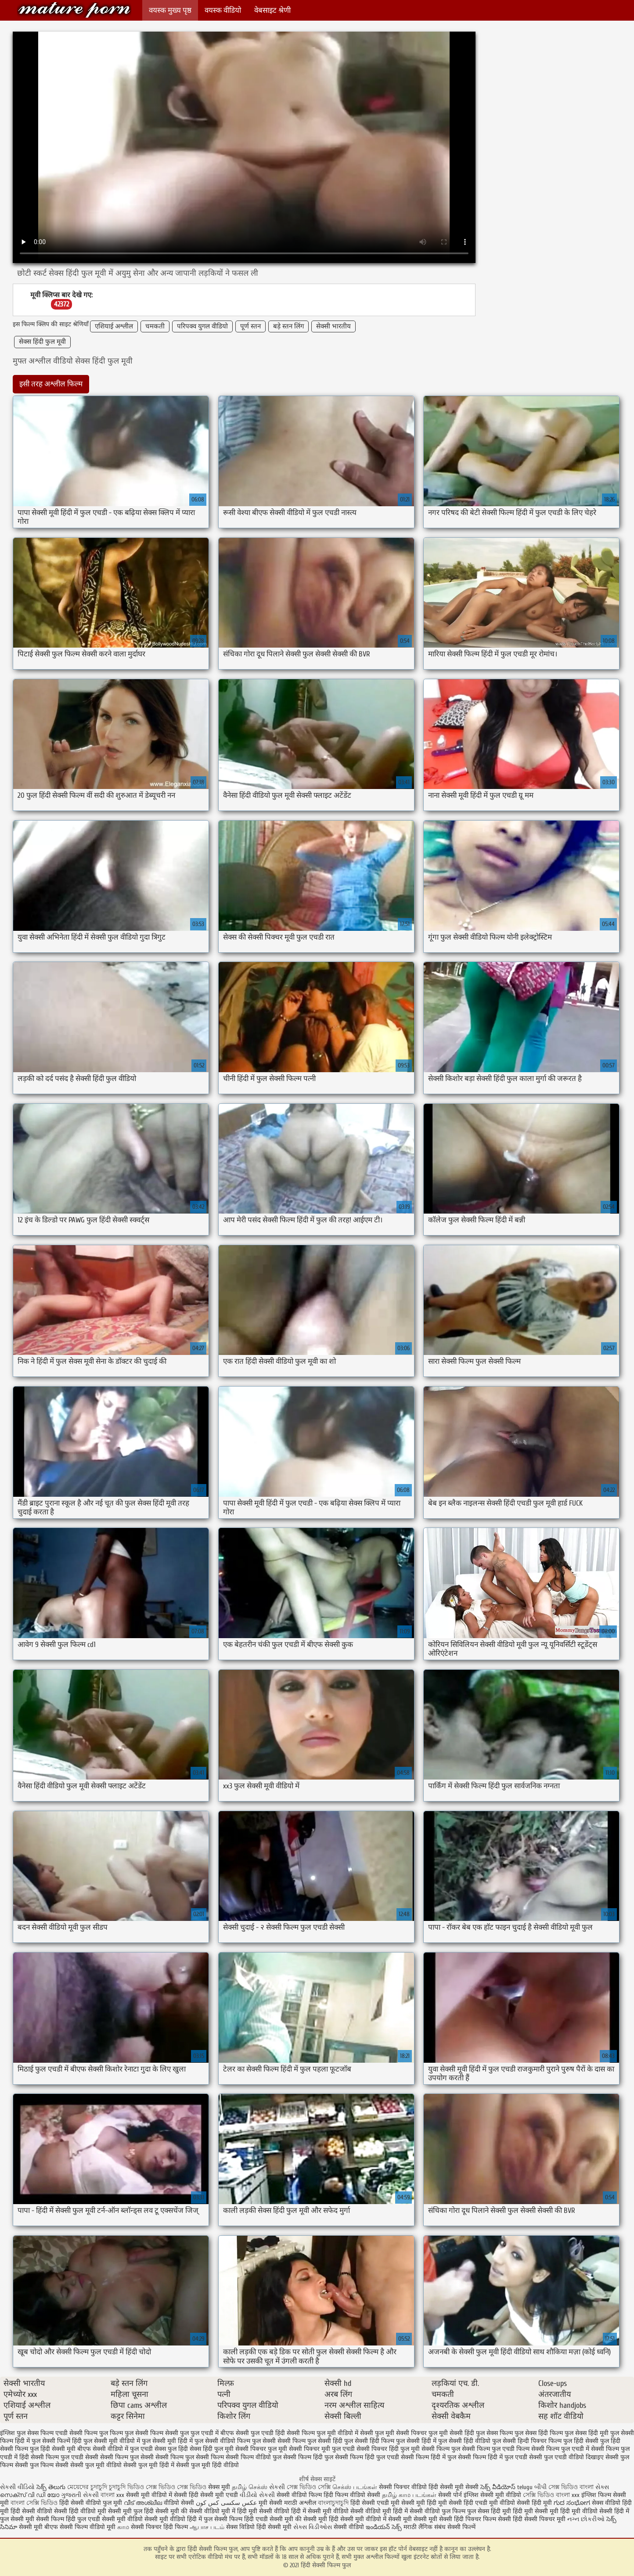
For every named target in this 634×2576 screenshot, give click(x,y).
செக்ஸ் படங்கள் (354, 2487)
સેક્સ (602, 2487)
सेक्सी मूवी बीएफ (38, 2527)
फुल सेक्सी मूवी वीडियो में (111, 2441)
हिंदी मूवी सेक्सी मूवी (536, 2511)
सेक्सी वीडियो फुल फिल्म (438, 2511)
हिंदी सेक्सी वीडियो (31, 2511)
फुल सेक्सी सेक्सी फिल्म (279, 2441)
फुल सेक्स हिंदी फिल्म (539, 2433)
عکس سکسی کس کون (226, 2503)
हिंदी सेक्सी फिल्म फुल (74, 10)
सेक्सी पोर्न (450, 2495)
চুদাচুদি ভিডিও (127, 2487)
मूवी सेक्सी (271, 2503)
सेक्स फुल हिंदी (171, 2449)
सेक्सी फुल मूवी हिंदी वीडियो (207, 2465)
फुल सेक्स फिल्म (494, 2433)
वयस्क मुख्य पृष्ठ (170, 10)
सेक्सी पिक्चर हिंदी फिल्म (160, 2527)
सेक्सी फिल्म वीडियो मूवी (88, 2527)
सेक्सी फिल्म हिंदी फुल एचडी (367, 2457)
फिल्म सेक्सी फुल (169, 2433)
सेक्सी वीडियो (350, 2527)
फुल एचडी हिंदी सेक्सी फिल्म (283, 2433)
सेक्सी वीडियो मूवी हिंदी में (380, 2511)
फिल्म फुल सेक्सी (129, 2433)
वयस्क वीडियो (223, 10)
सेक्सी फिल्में (461, 2527)
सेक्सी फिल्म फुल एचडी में (560, 2449)
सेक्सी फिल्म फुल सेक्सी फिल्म (189, 2457)
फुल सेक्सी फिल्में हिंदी (57, 2441)
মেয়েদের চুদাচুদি (88, 2487)
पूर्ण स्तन (250, 326)
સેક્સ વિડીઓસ (312, 2527)
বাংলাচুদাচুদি (334, 2503)
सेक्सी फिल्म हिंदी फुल (308, 2457)
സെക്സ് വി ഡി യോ (29, 2495)
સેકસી (278, 2487)
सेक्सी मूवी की (171, 2511)
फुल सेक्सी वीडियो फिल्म (222, 2441)
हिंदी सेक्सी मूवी (274, 2527)
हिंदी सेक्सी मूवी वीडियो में (357, 2519)
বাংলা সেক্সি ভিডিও (35, 2503)
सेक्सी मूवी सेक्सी (459, 2487)
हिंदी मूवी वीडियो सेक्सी (586, 2511)
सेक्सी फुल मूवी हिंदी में (148, 2465)
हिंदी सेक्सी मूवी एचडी (213, 2495)
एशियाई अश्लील (114, 326)
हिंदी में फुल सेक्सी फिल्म (214, 2519)
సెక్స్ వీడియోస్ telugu (506, 2487)
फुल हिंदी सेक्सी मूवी (53, 2449)
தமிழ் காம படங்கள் (409, 2495)
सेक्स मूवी (219, 2487)
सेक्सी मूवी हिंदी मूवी (424, 2503)
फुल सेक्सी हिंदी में (416, 2441)
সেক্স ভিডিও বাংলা (571, 2487)
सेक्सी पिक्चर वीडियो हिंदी (408, 2487)
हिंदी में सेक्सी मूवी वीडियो (320, 2511)
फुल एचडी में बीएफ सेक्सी (220, 2433)
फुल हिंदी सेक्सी (580, 2441)
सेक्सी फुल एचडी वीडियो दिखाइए (566, 2457)
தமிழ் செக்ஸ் (249, 2487)
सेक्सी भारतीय (333, 326)
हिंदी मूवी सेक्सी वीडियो (263, 2511)
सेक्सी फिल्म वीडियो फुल (253, 2457)
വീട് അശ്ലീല (144, 2503)
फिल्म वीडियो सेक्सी (358, 2495)
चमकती (155, 326)
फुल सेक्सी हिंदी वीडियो (464, 2441)
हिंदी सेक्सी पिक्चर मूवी (539, 2519)
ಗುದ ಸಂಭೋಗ (572, 2503)
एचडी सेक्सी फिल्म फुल (81, 2433)
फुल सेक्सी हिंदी (324, 2441)
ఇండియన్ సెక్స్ (384, 2527)
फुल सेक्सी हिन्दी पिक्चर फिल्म (527, 2441)
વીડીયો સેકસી (257, 2495)
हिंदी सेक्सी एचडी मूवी (375, 2503)
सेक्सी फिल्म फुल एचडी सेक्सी (64, 2457)
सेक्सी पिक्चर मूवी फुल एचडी (322, 2449)
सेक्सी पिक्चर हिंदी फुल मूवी (388, 2449)
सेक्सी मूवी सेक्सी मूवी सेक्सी (420, 2519)
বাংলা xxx (112, 2495)
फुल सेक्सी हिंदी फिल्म (369, 2441)
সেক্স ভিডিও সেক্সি (309, 2487)
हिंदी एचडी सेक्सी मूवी (268, 2519)
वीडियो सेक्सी (179, 2503)
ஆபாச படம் (207, 2527)
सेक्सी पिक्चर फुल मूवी (261, 2449)
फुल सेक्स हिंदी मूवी (587, 2433)
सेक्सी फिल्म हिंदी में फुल (428, 2457)
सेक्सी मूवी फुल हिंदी (131, 2511)
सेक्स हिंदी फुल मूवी (42, 342)
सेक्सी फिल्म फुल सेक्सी (127, 2457)
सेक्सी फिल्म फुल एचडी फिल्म (496, 2449)
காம (123, 2527)
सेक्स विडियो (240, 2527)
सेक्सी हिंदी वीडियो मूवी (80, 2511)
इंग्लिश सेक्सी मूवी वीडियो (492, 2495)
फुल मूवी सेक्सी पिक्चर (401, 2433)
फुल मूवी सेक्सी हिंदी (451, 2433)
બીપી (541, 2487)
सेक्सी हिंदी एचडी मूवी (473, 2503)
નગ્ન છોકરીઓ (586, 2519)
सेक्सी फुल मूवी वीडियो (96, 2465)
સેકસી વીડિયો (17, 2487)
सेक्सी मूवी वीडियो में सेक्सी (156, 2495)
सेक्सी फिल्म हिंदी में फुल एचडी (492, 2457)
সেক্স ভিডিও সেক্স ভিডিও (177, 2487)
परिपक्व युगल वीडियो (202, 326)
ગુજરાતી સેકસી (80, 2495)
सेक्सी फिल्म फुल (440, 2449)
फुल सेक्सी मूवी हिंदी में (167, 2441)
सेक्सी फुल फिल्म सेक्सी (41, 2465)
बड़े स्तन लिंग (288, 326)
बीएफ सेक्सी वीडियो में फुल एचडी (115, 2449)
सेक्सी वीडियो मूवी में (213, 2511)
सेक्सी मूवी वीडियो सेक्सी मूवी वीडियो (143, 2519)
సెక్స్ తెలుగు (50, 2487)
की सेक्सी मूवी (312, 2519)
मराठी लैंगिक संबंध (424, 2527)
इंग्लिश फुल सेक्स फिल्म (27, 2433)
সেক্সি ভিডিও (538, 2495)
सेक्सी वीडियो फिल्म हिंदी (306, 2495)
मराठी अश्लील (300, 2503)
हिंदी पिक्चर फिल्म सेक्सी (483, 2519)
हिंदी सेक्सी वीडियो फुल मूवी (91, 2503)
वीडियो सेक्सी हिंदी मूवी (526, 2503)
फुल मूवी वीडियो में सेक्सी (345, 2433)
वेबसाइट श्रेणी (272, 10)
